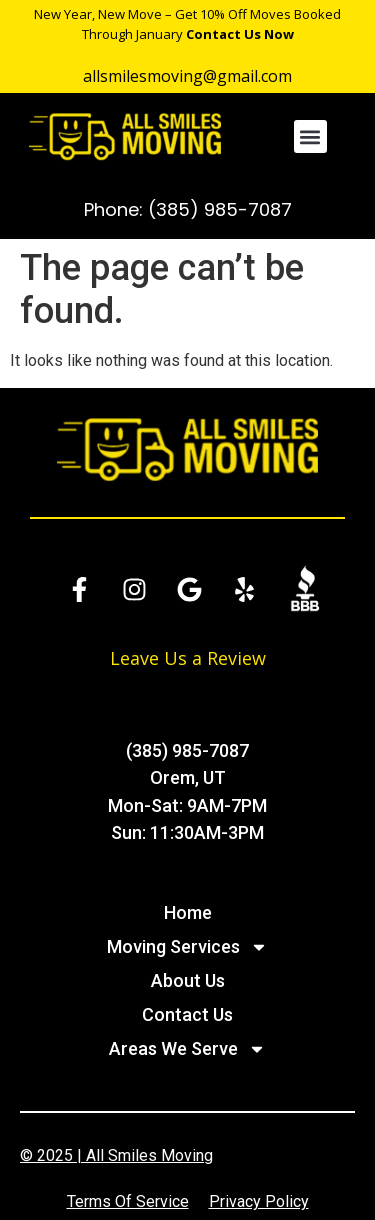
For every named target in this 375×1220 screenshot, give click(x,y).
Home (188, 912)
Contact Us (187, 1014)
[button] (310, 136)
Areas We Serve (187, 1049)
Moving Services (187, 947)
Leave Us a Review (188, 658)
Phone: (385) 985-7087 (188, 209)
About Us (188, 980)
